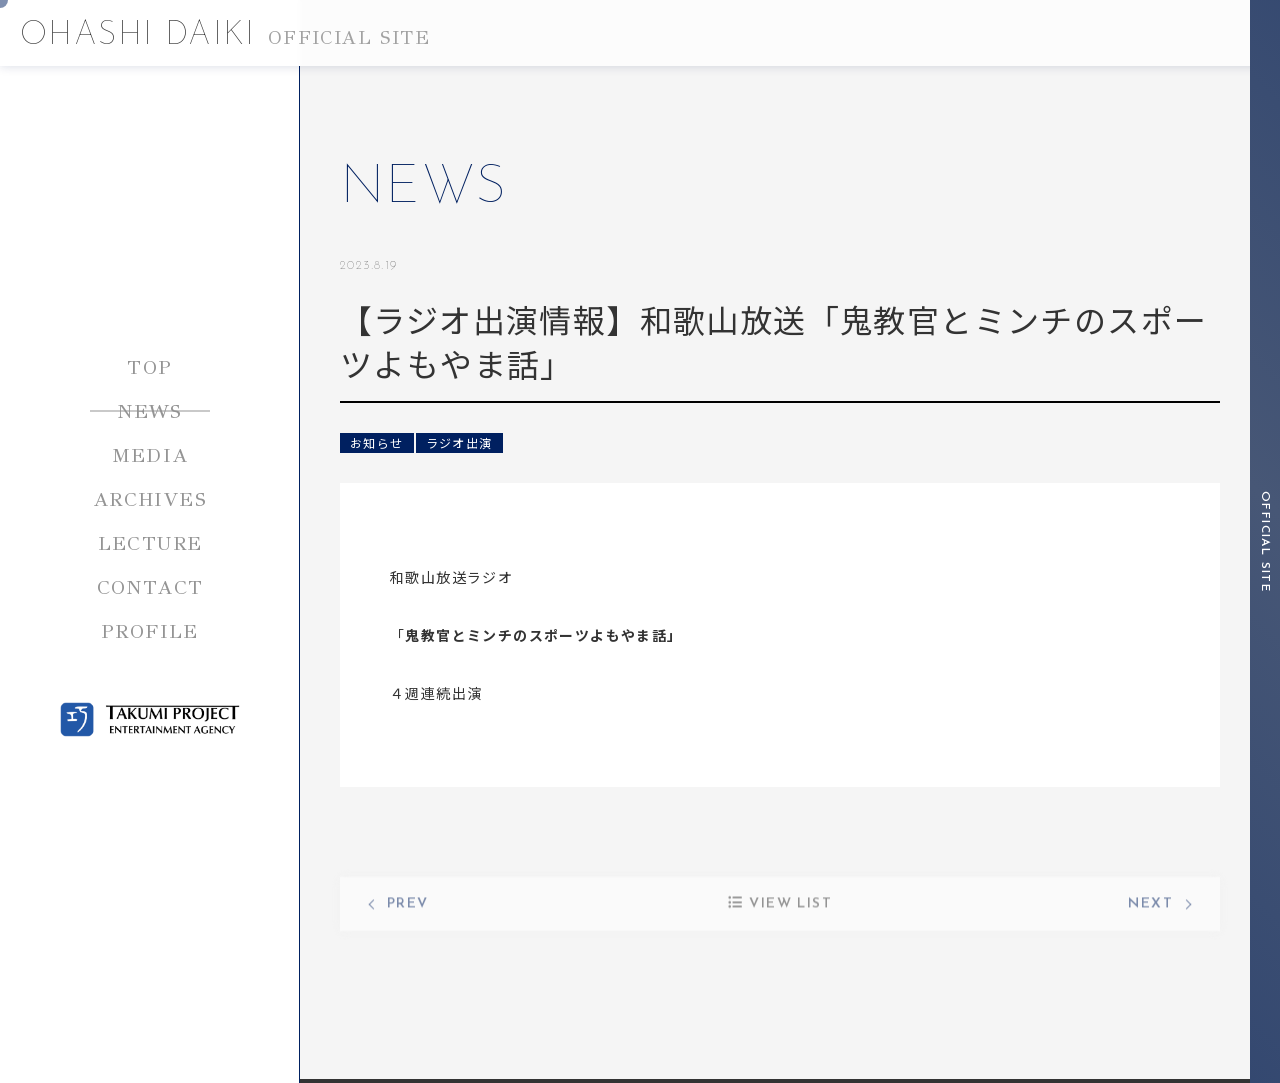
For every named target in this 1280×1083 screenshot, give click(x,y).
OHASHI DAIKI (225, 36)
